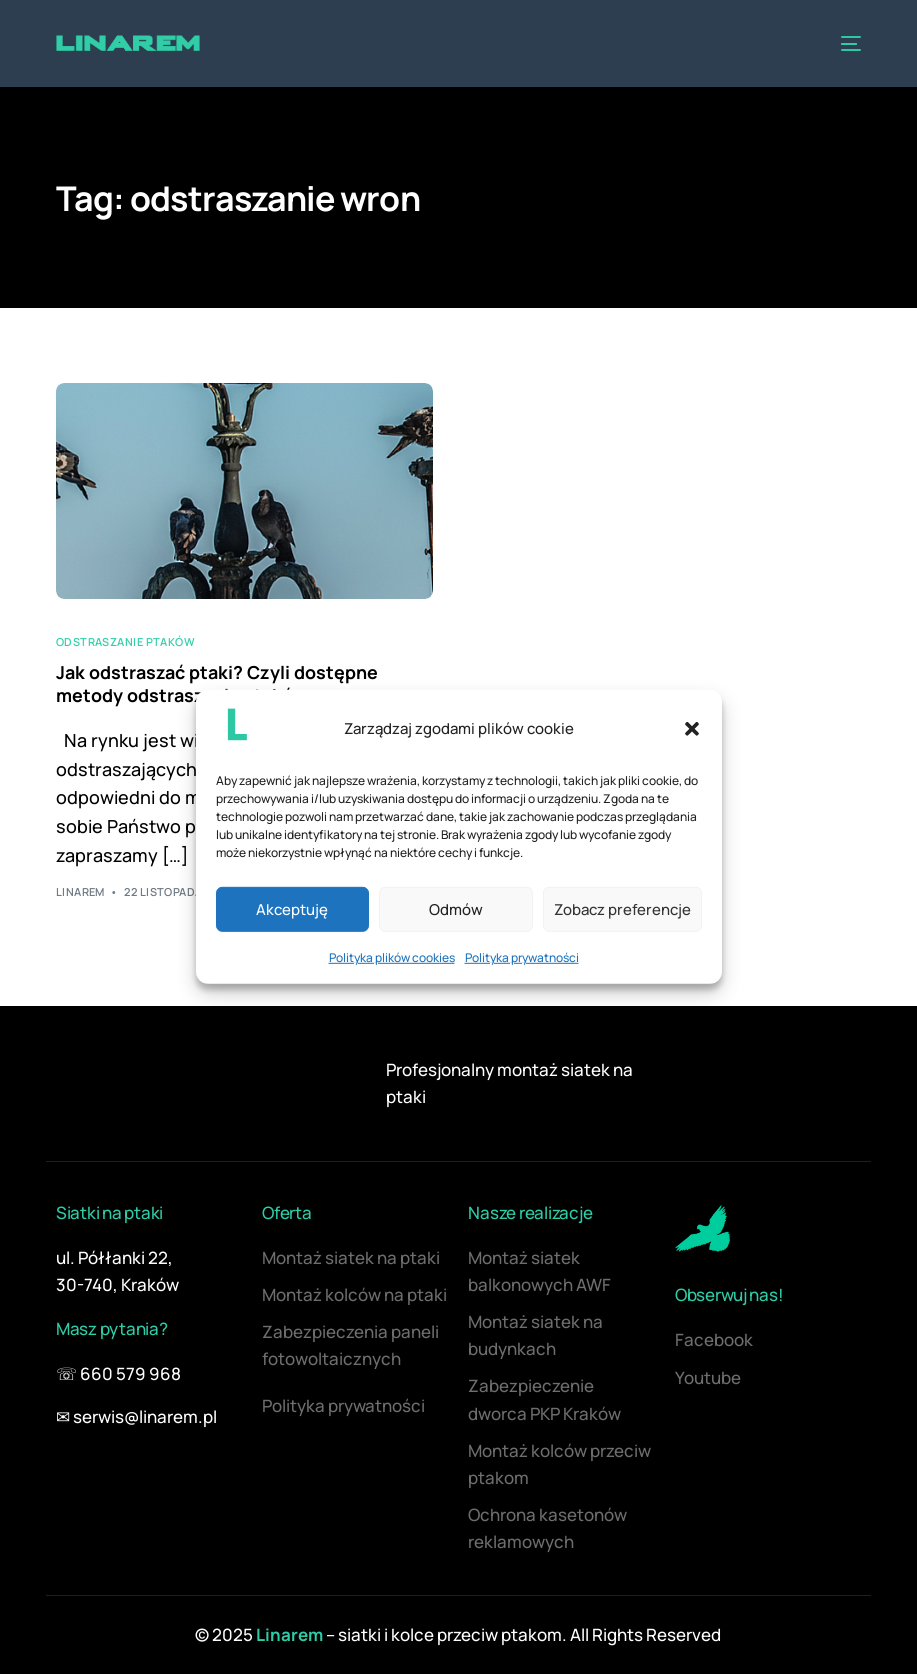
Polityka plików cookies (392, 957)
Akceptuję (292, 909)
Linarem (80, 891)
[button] (692, 728)
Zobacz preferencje (622, 909)
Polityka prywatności (522, 957)
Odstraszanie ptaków (125, 641)
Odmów (456, 909)
